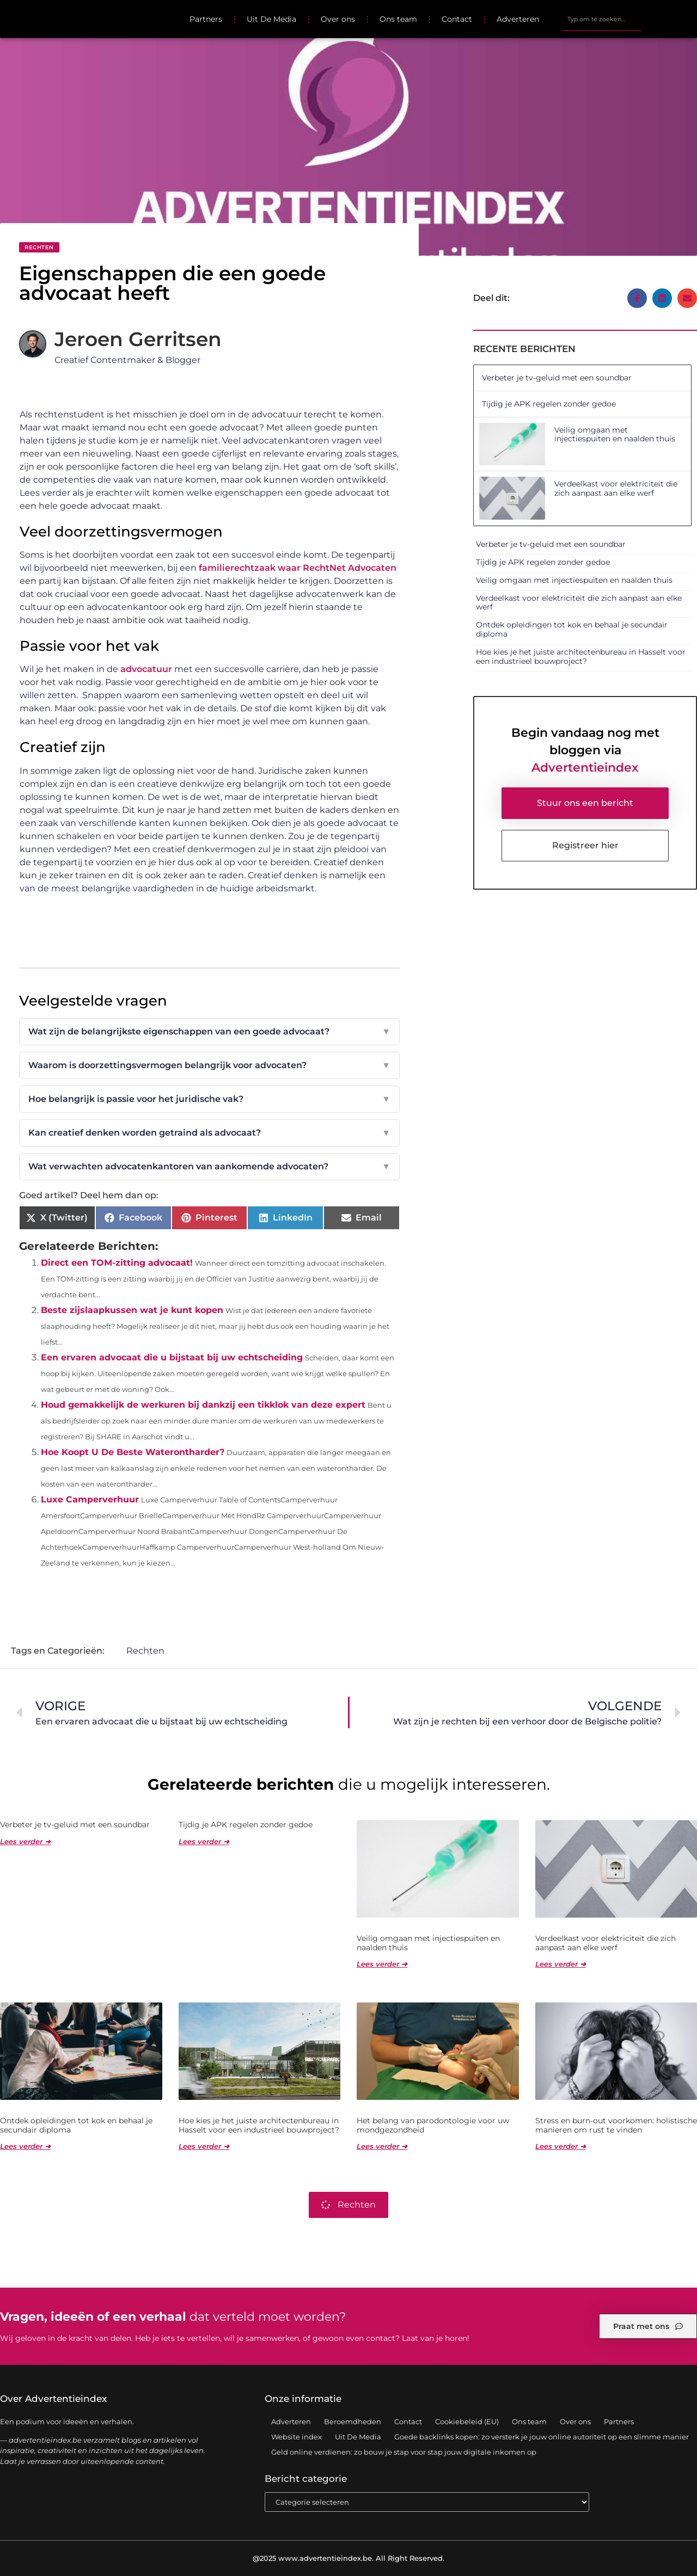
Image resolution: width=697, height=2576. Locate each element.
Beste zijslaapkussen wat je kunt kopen (132, 1310)
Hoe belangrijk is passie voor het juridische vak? (209, 1099)
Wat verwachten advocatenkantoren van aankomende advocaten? (209, 1166)
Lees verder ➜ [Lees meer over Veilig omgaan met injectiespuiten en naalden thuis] (382, 1963)
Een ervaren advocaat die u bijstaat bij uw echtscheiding (172, 1357)
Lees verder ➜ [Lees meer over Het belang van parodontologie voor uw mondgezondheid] (382, 2146)
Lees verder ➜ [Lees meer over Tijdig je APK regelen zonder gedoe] (204, 1841)
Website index (296, 2436)
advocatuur (146, 669)
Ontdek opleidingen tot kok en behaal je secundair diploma (572, 629)
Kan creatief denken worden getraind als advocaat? (209, 1132)
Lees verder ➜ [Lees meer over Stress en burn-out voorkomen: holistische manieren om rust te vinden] (560, 2146)
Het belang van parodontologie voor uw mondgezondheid (433, 2125)
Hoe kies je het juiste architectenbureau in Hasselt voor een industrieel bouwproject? (581, 656)
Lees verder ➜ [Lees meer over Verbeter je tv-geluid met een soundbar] (25, 1841)
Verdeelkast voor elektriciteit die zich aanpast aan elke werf (615, 488)
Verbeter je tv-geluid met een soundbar (557, 378)
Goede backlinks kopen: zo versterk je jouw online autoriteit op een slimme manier (541, 2436)
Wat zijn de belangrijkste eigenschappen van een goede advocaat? (209, 1031)
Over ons (338, 19)
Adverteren (518, 19)
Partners (205, 19)
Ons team (398, 19)
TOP (661, 2532)
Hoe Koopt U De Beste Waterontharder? (132, 1452)
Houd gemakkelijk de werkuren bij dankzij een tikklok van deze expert (203, 1405)
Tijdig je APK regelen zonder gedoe (549, 404)
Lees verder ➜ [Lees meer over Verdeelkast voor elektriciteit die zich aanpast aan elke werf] (560, 1963)
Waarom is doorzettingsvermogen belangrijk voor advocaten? (209, 1065)
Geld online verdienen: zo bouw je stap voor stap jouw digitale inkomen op (403, 2452)
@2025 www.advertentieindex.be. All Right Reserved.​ (348, 2558)
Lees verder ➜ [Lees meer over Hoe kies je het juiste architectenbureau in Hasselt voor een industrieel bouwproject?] (204, 2146)
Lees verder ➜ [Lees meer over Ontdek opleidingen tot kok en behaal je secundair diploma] (25, 2146)
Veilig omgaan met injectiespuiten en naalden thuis (614, 434)
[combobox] (601, 19)
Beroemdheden (352, 2421)
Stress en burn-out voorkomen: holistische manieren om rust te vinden (616, 2125)
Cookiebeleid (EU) (467, 2421)
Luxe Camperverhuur (90, 1499)
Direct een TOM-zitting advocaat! (117, 1263)
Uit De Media (271, 19)
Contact (457, 19)
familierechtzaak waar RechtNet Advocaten (297, 568)
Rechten (39, 247)
